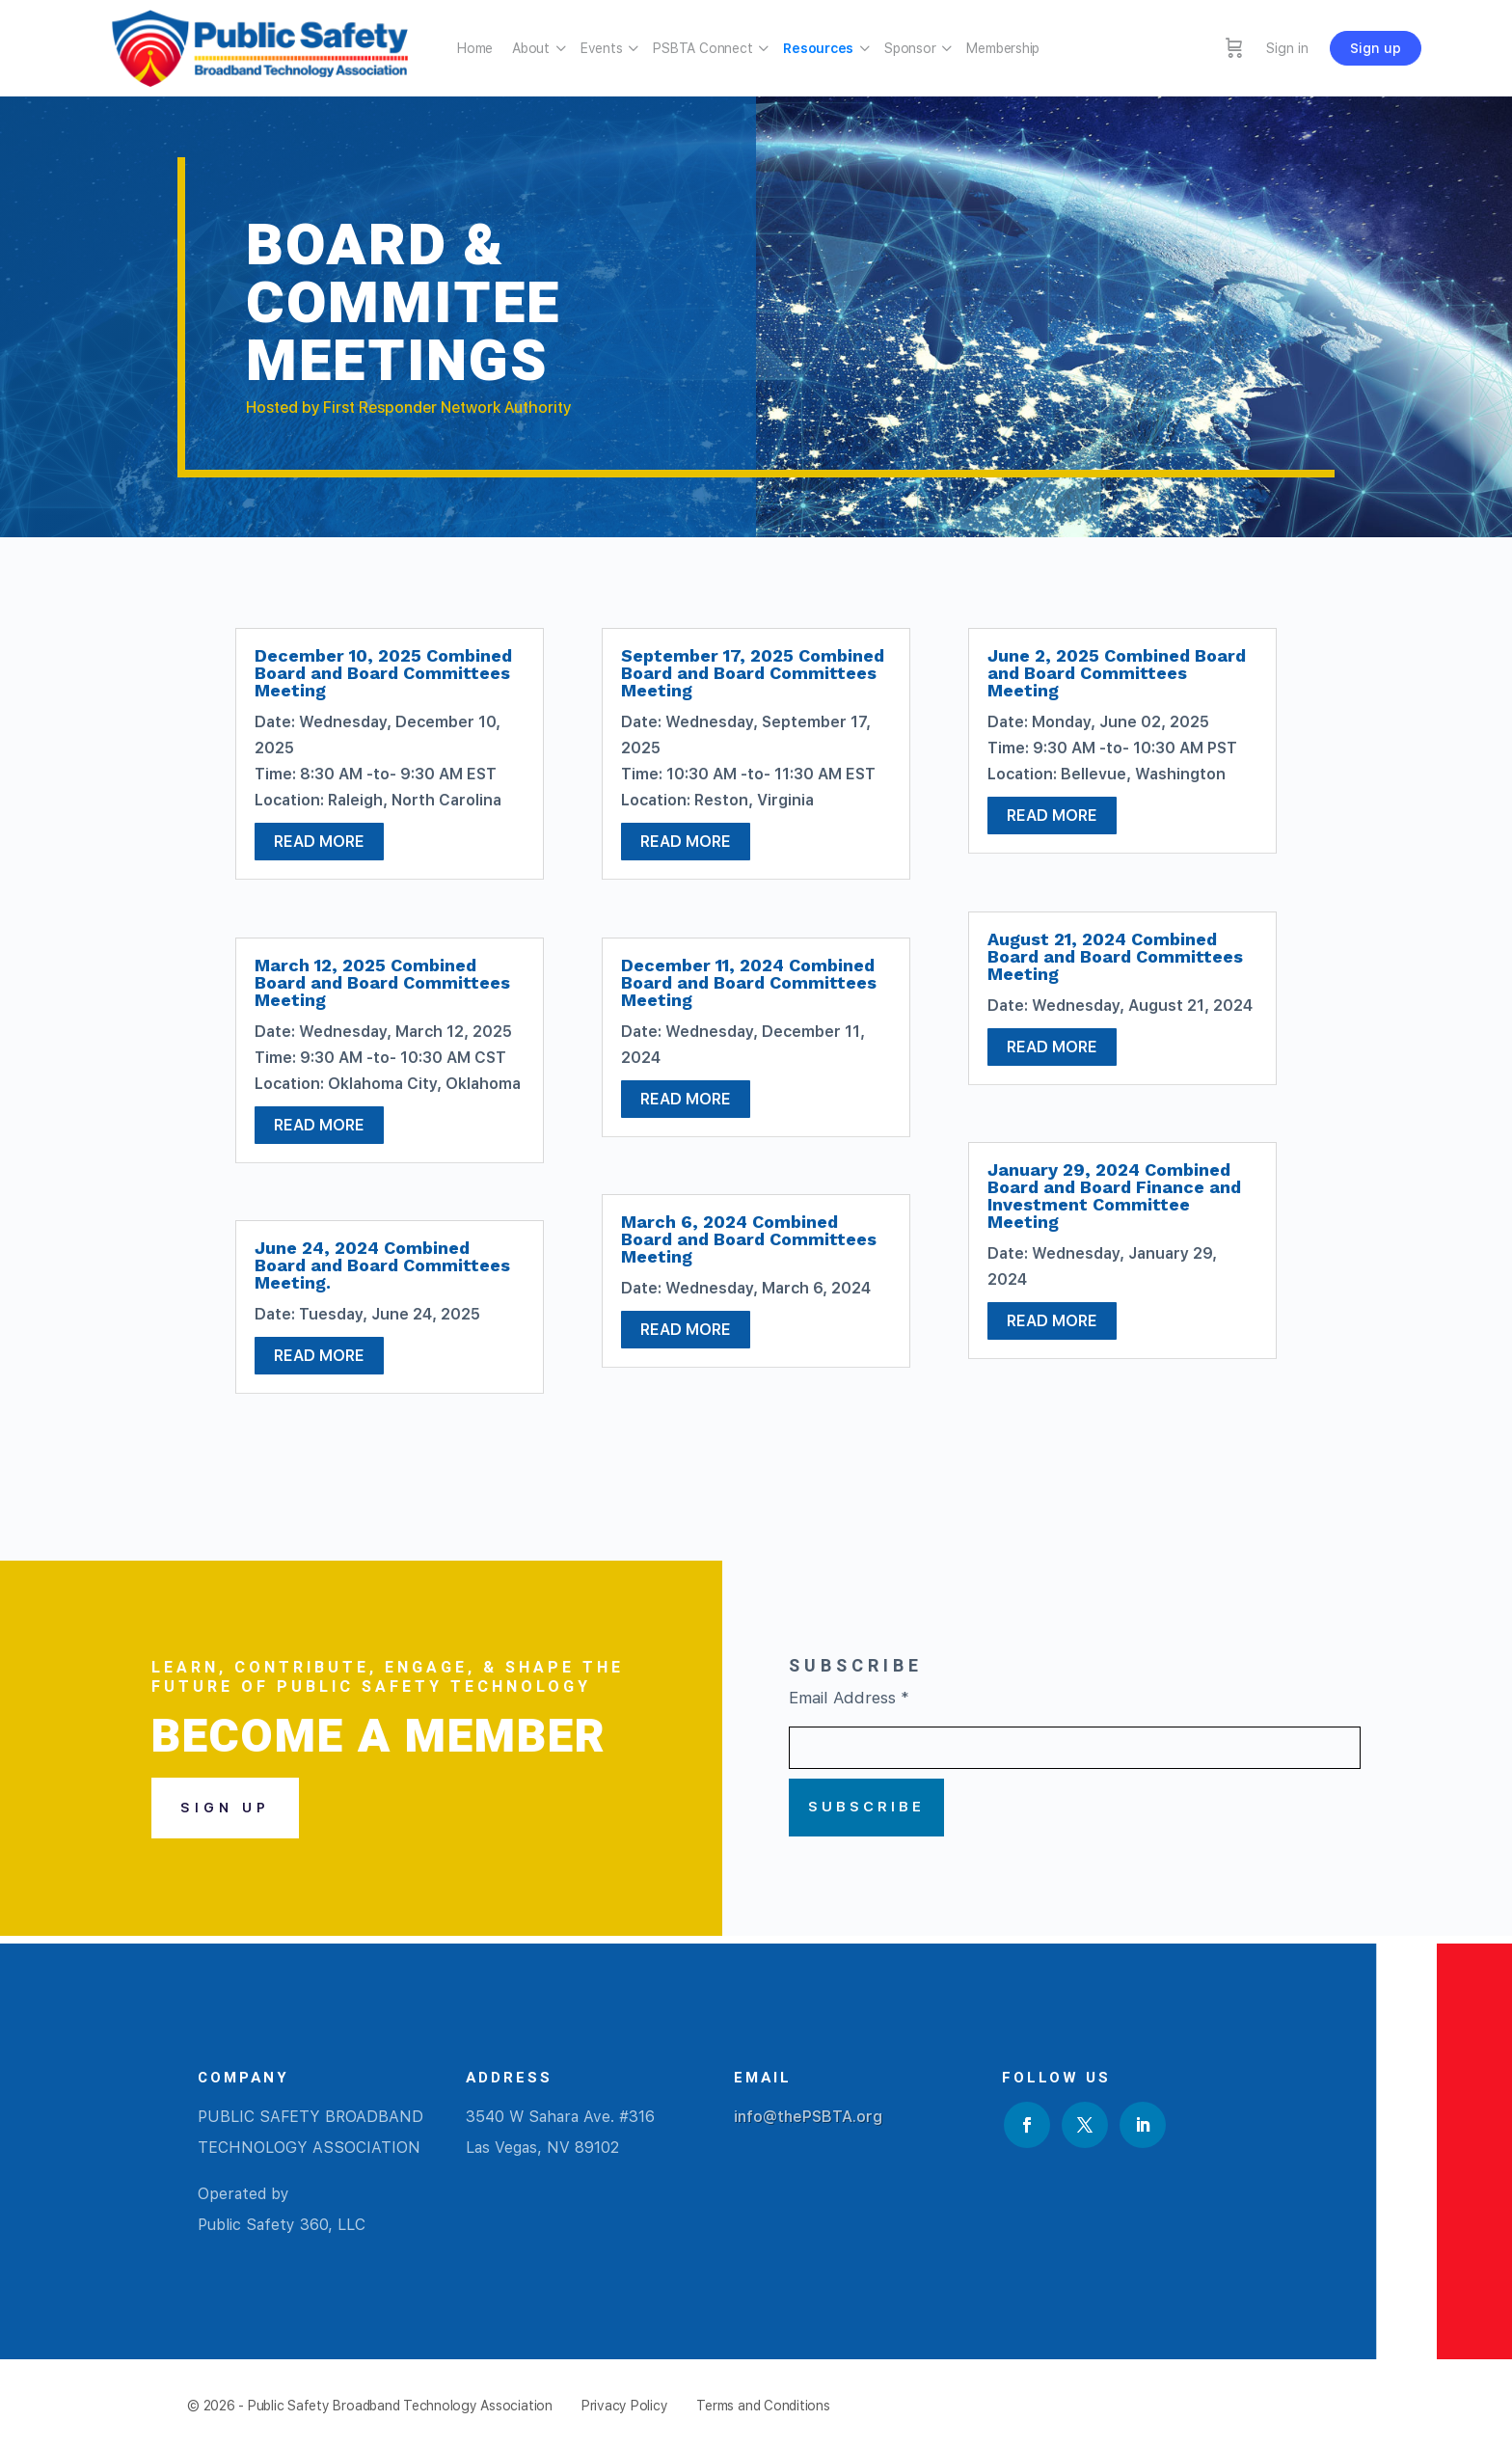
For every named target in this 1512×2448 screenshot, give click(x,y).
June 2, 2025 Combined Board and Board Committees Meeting (1116, 672)
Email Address (849, 1697)
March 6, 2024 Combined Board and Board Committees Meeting (749, 1238)
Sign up (1375, 48)
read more (319, 841)
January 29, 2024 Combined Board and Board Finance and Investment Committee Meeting (1114, 1195)
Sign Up (225, 1807)
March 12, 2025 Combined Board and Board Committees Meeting (382, 982)
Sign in (1287, 48)
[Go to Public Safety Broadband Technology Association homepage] (259, 46)
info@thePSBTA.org (808, 2117)
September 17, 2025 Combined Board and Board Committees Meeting (752, 672)
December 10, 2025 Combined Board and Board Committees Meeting (383, 672)
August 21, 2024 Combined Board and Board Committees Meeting (1115, 956)
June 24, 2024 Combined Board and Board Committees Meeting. (382, 1265)
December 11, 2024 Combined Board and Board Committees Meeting (749, 982)
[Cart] (1234, 48)
